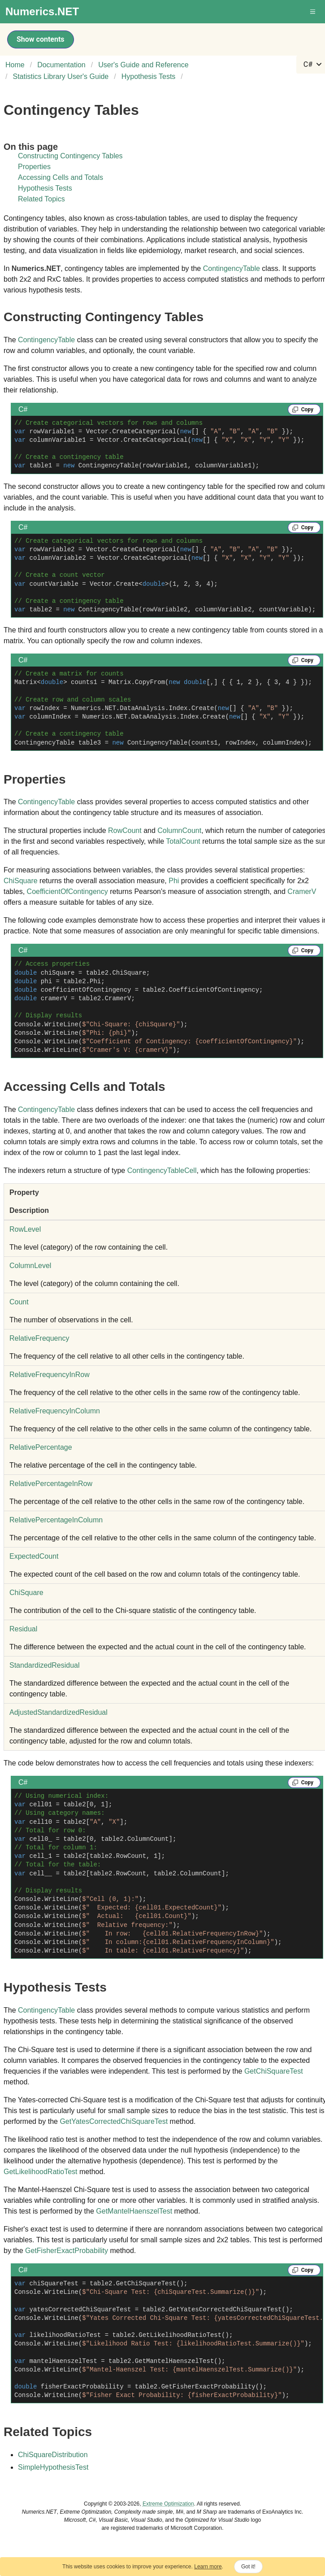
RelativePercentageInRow (50, 1483)
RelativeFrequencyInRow (49, 1374)
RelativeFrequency (39, 1338)
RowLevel (25, 1229)
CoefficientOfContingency (67, 891)
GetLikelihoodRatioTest (41, 2171)
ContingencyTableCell (162, 1170)
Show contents (41, 39)
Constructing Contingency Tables (70, 156)
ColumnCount (179, 830)
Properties (34, 166)
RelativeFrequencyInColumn (54, 1411)
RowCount (125, 830)
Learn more (207, 2566)
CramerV (301, 891)
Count (19, 1302)
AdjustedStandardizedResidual (58, 1712)
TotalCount (183, 841)
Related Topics (41, 199)
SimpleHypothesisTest (53, 2467)
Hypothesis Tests (45, 188)
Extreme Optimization (168, 2504)
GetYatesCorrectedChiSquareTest (114, 2121)
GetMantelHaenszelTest (134, 2211)
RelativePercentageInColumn (56, 1520)
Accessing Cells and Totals (60, 177)
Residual (23, 1629)
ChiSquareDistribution (53, 2454)
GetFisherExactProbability (66, 2250)
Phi (174, 881)
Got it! (248, 2566)
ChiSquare (21, 881)
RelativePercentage (40, 1447)
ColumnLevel (30, 1265)
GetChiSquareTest (273, 2071)
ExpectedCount (33, 1556)
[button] (313, 11)
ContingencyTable (231, 268)
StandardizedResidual (44, 1665)
